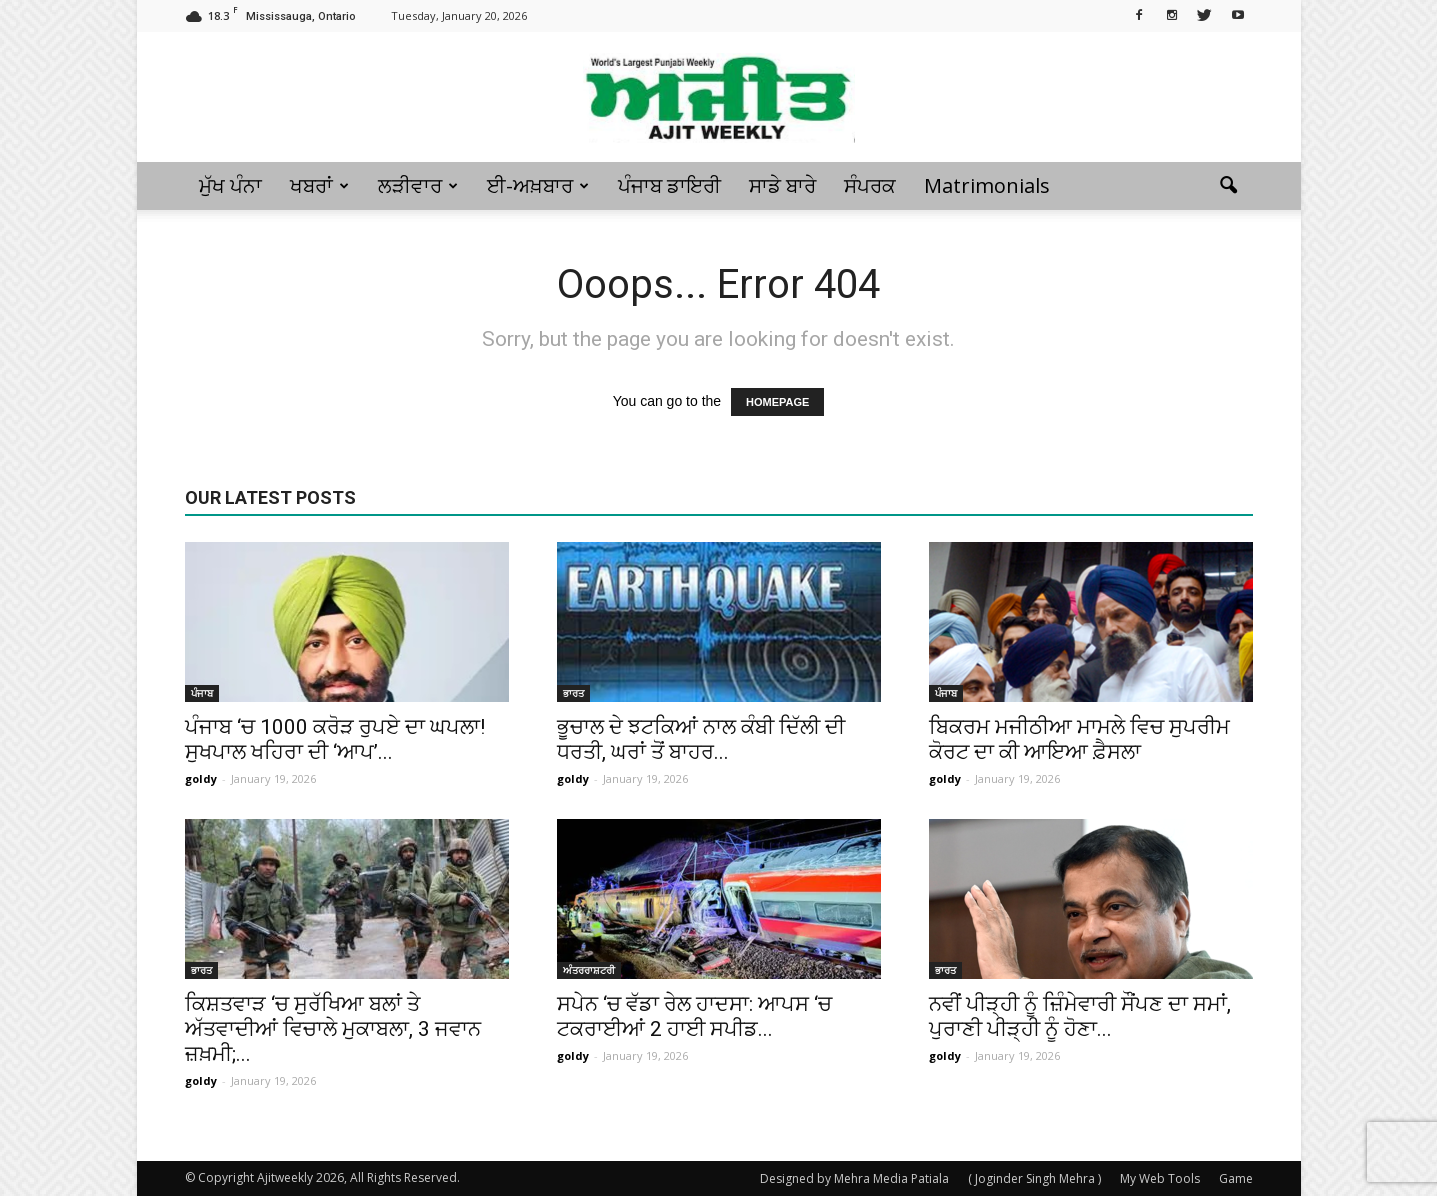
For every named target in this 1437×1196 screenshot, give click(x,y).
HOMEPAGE (777, 402)
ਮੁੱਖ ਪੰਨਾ (230, 185)
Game (1236, 1178)
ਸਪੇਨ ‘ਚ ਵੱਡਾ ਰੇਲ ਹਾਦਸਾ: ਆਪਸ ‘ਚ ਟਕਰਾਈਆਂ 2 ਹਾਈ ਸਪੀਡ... (694, 1016)
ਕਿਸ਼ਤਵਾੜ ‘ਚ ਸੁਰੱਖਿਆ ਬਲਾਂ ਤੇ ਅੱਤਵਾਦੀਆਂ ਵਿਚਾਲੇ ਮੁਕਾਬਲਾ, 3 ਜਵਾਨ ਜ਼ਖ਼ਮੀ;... (333, 1029)
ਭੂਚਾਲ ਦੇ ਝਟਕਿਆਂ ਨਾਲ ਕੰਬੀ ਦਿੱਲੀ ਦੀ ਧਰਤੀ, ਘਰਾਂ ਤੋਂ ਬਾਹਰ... (701, 739)
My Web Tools (1160, 1178)
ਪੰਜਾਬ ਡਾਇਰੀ (669, 185)
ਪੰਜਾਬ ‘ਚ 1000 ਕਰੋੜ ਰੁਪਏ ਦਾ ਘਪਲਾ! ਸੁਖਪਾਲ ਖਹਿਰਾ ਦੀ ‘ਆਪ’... (335, 739)
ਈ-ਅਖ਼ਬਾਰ (538, 185)
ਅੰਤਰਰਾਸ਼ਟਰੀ (589, 970)
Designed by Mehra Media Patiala (854, 1178)
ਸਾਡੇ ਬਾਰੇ (782, 185)
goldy (201, 778)
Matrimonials (987, 185)
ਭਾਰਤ (573, 693)
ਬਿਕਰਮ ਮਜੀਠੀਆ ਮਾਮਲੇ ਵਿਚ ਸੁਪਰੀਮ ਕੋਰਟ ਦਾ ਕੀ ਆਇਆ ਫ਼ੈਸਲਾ (1079, 739)
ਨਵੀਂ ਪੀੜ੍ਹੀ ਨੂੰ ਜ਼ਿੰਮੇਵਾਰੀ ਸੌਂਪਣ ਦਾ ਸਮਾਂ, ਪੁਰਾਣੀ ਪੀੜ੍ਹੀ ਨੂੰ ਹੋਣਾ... (1080, 1016)
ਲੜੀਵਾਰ (418, 185)
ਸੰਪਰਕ (870, 185)
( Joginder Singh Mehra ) (1034, 1178)
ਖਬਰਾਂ (319, 185)
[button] (1229, 186)
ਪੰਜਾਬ (202, 693)
